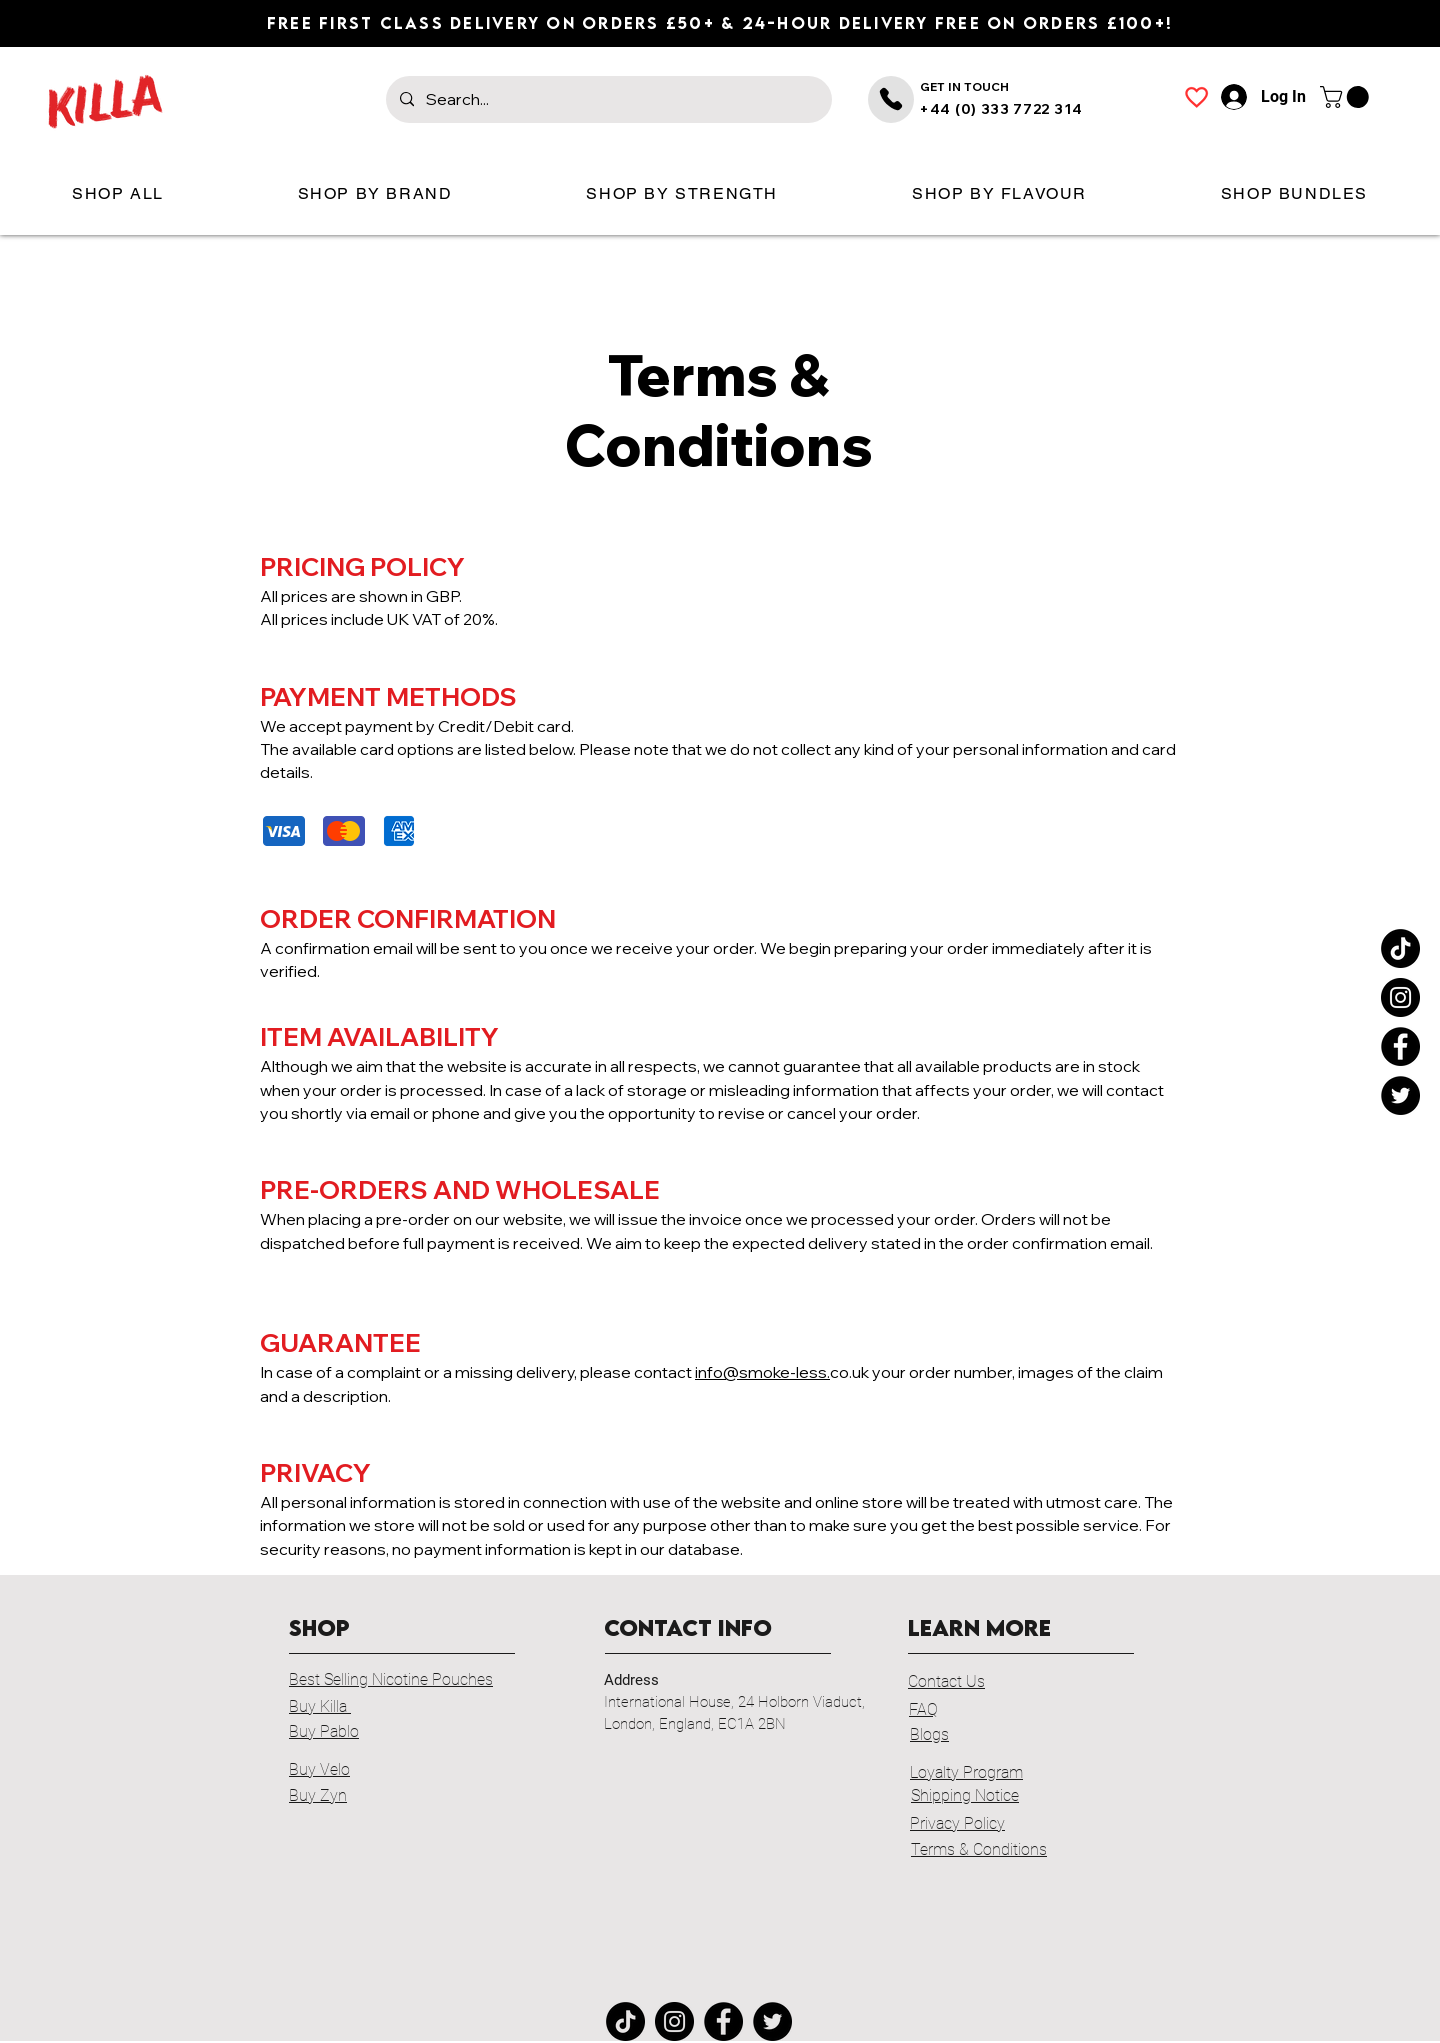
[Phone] (891, 99)
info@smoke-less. (762, 1372)
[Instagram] (1400, 997)
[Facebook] (1400, 1046)
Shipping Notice (965, 1795)
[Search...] (608, 99)
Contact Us (946, 1681)
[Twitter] (1400, 1095)
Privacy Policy (957, 1823)
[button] (1347, 97)
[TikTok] (1400, 948)
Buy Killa (320, 1706)
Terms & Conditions (979, 1849)
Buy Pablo (324, 1731)
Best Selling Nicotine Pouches (391, 1679)
